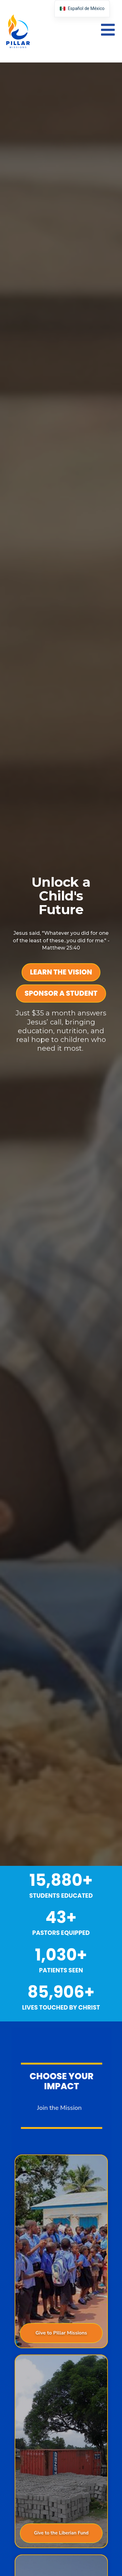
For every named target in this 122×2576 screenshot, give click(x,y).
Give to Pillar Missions (69, 2332)
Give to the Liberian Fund (69, 2533)
